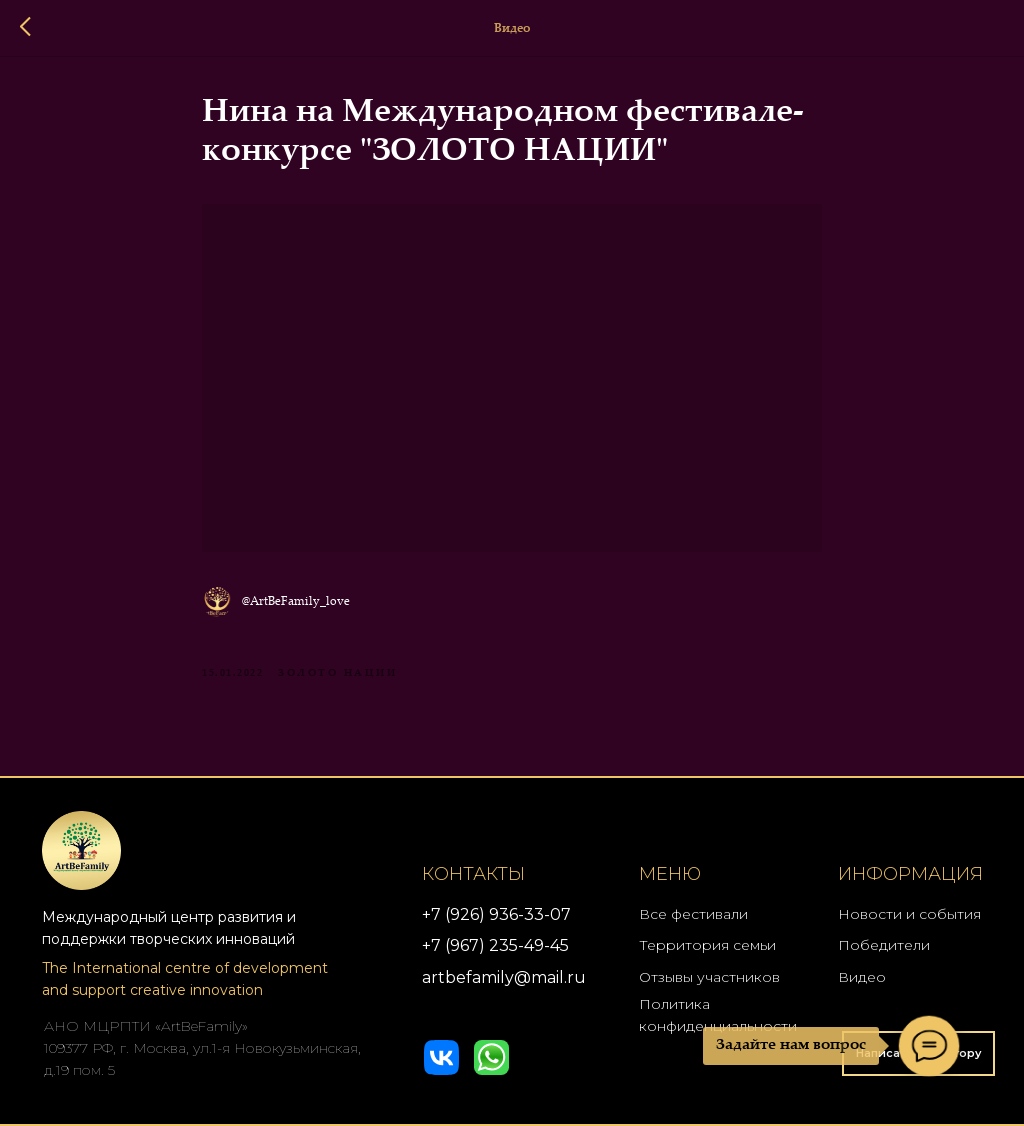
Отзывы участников (709, 977)
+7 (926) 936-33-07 (496, 914)
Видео (862, 977)
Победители (884, 945)
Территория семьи (707, 945)
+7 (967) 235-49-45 (495, 945)
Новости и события (909, 914)
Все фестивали (693, 914)
